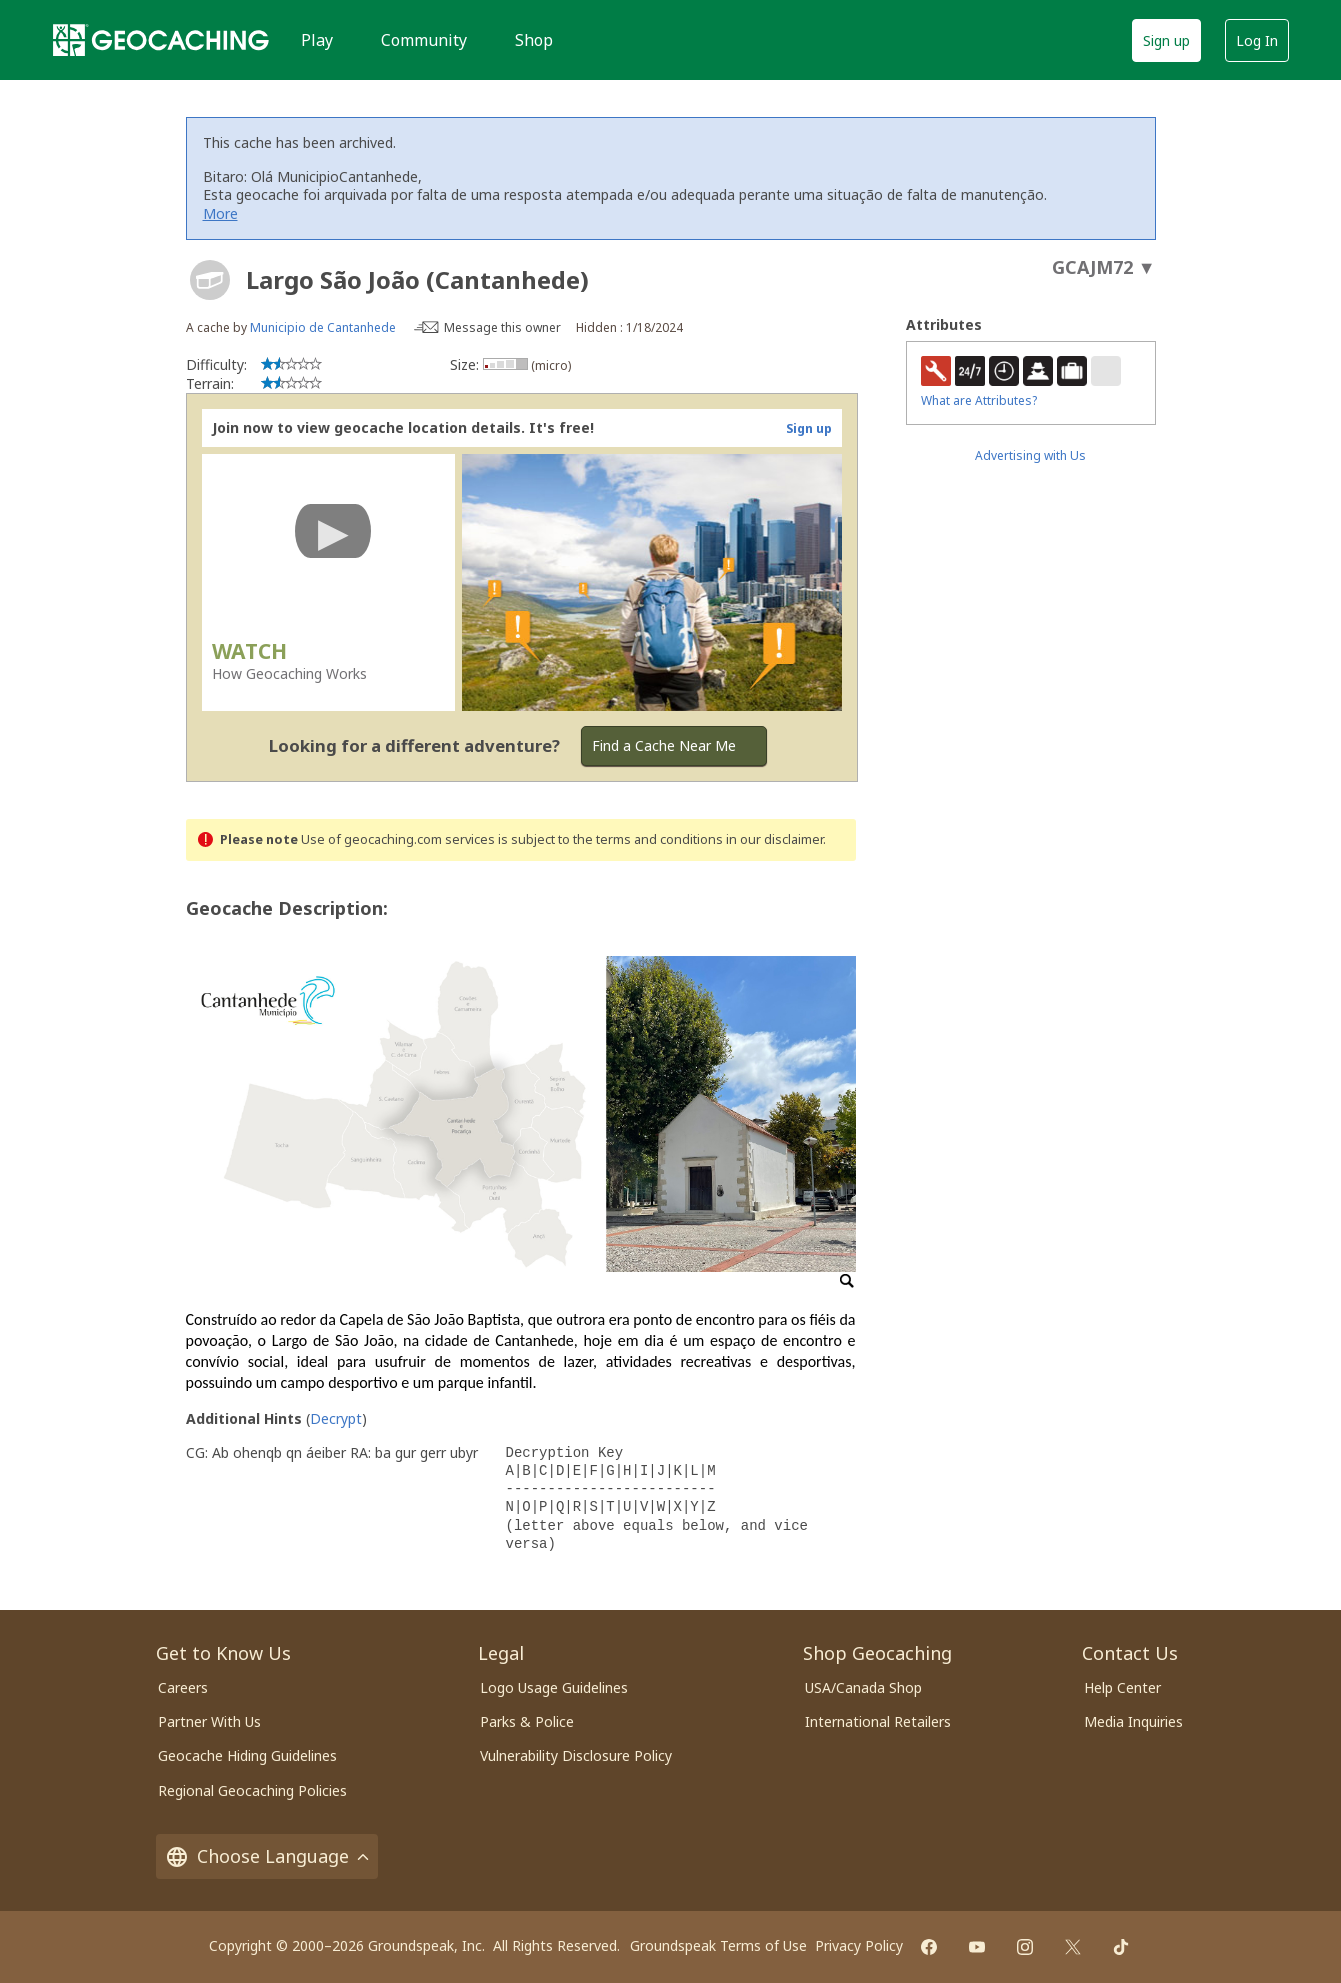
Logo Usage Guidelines (554, 1687)
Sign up (1166, 40)
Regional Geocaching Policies (252, 1790)
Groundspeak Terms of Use (718, 1945)
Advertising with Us (1030, 455)
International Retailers (878, 1721)
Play (317, 40)
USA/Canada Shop (863, 1687)
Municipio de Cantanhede (323, 327)
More (220, 213)
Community (424, 40)
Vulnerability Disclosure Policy (576, 1755)
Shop (534, 40)
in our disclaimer (774, 839)
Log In (1257, 40)
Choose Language (267, 1856)
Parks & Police (527, 1721)
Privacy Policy (859, 1945)
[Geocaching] (161, 40)
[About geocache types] (210, 280)
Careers (183, 1687)
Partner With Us (209, 1721)
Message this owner (502, 327)
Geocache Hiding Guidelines (247, 1755)
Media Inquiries (1133, 1721)
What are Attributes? (979, 400)
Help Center (1122, 1687)
